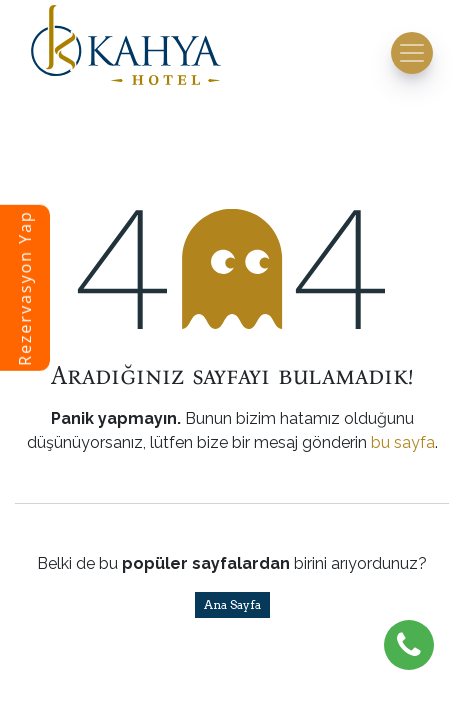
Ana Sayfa (232, 604)
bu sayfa (403, 442)
